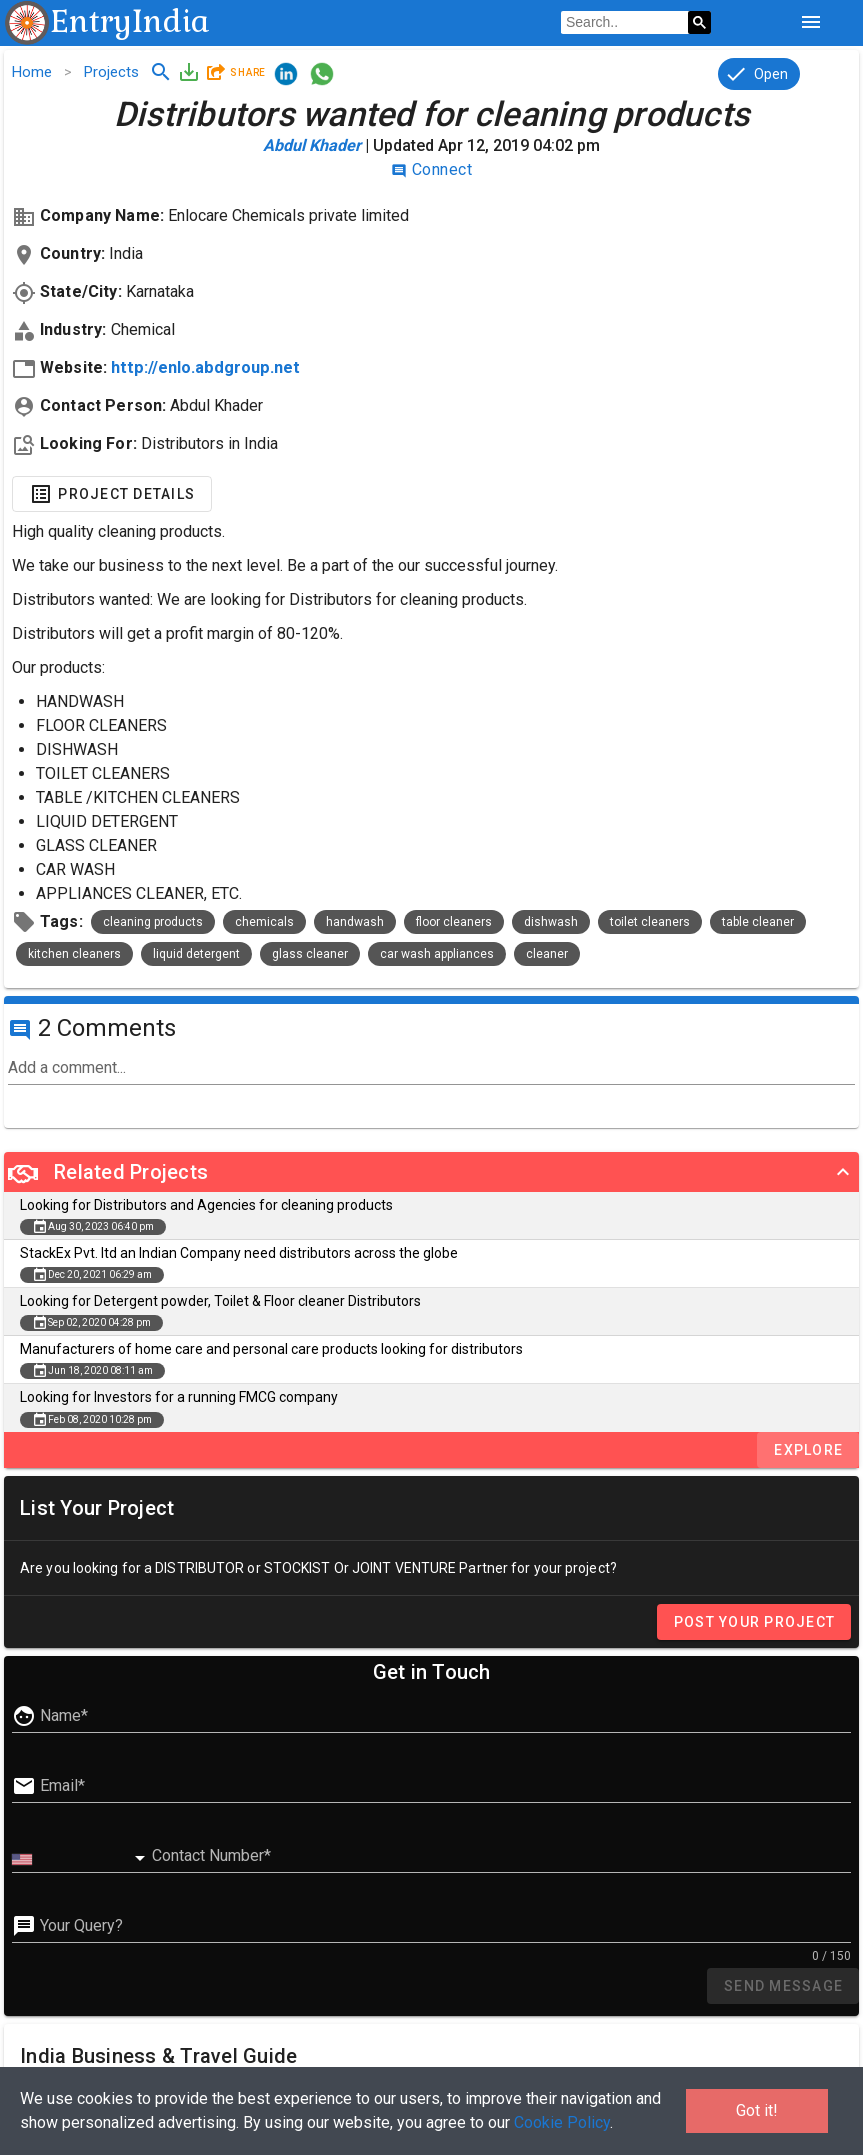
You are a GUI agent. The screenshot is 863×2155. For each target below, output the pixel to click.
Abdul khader (312, 145)
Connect (431, 169)
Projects (111, 72)
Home (32, 72)
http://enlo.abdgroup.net (205, 367)
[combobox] (82, 1859)
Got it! (757, 2110)
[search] (624, 23)
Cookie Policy (562, 2122)
